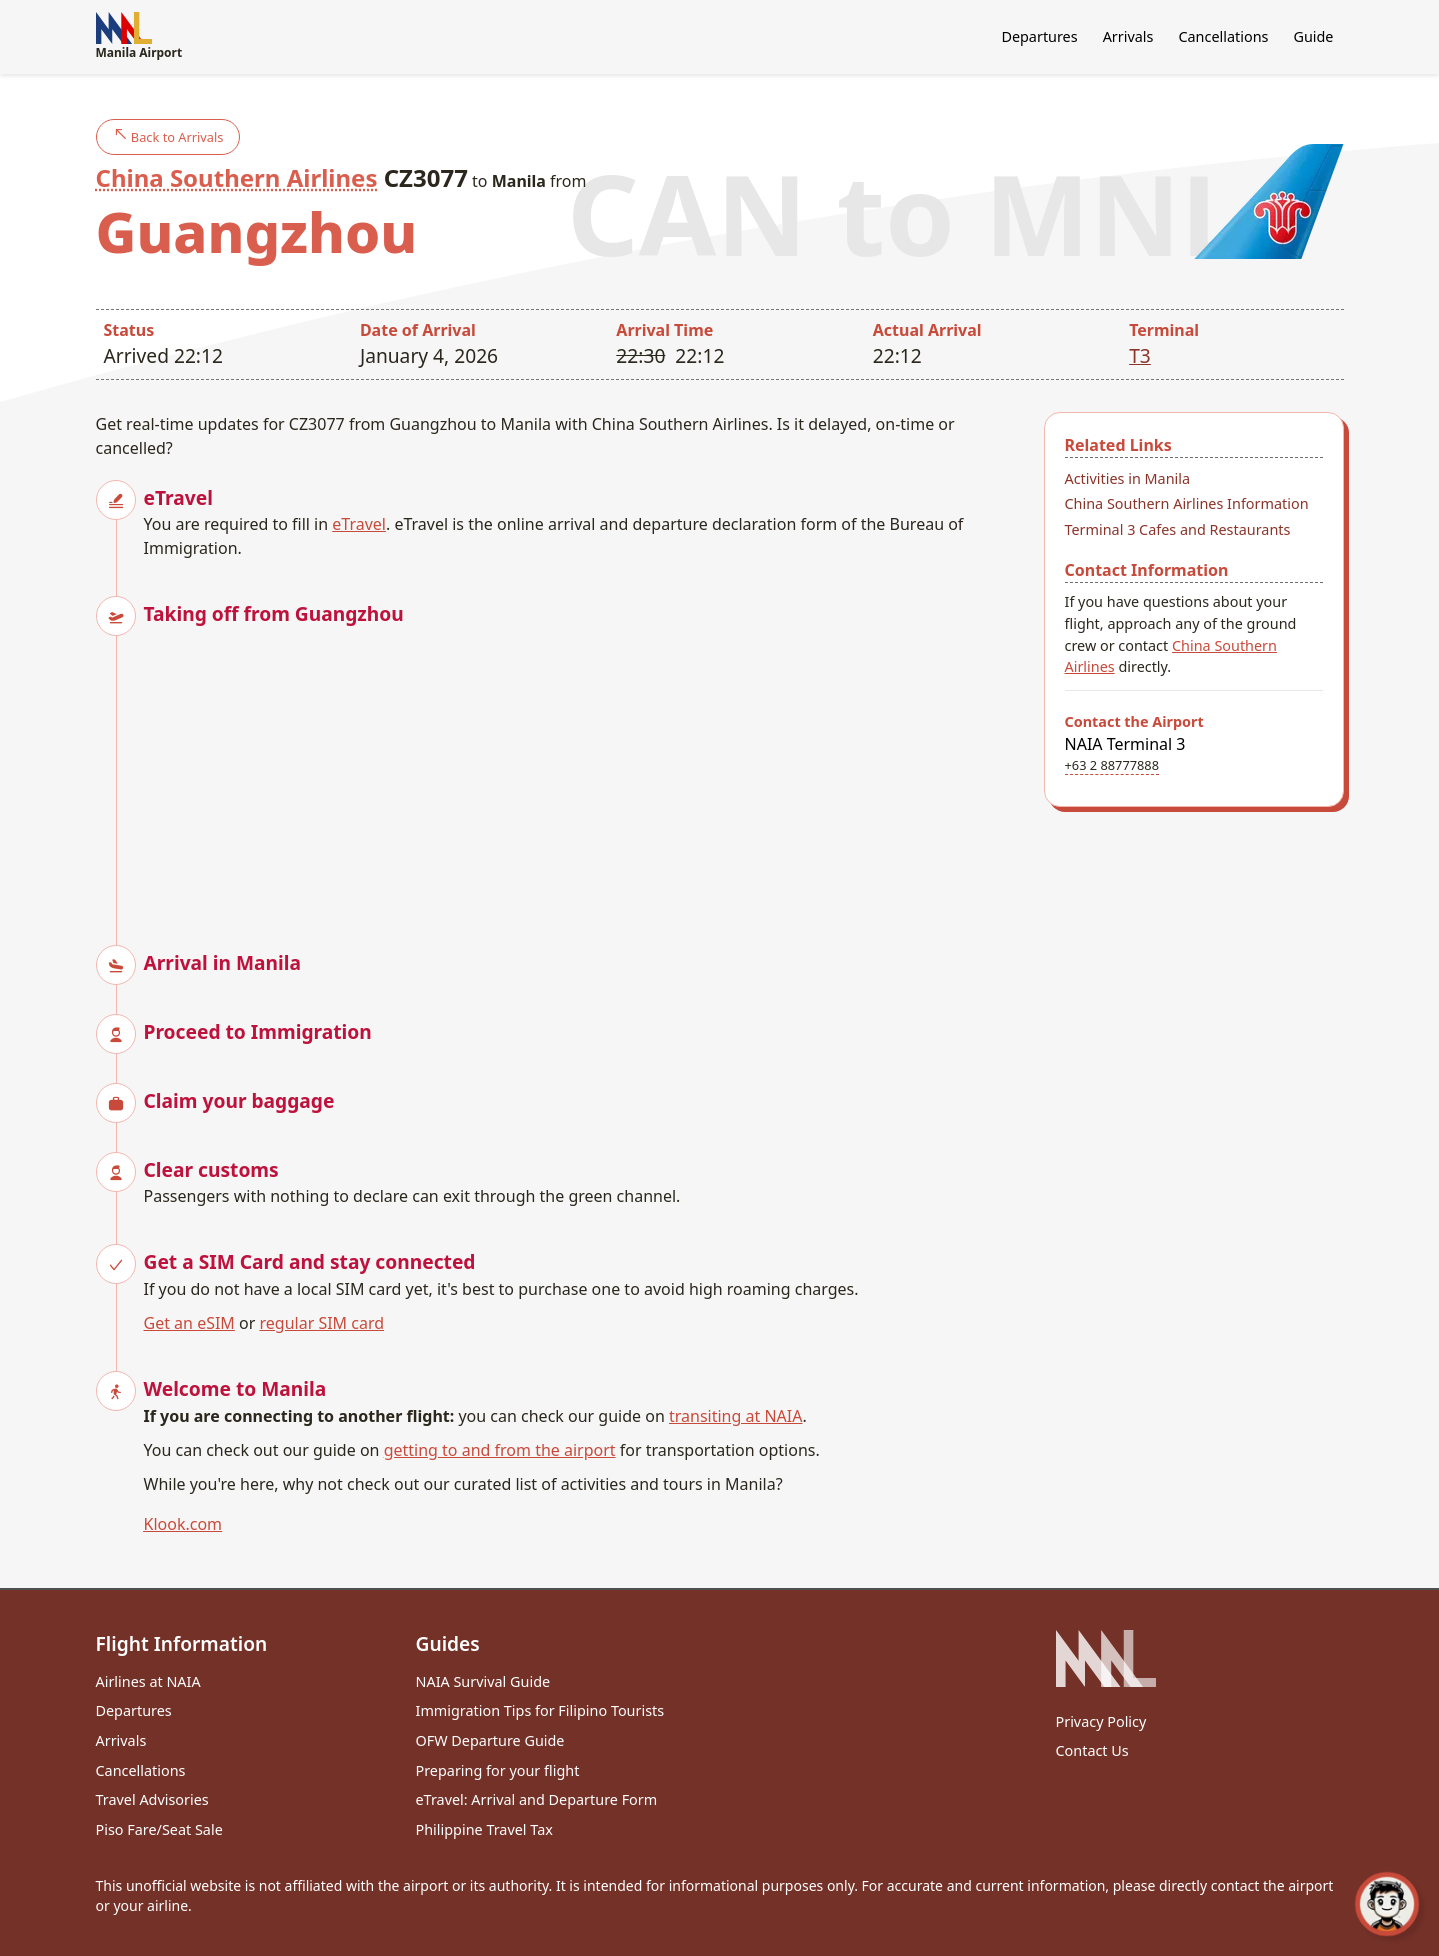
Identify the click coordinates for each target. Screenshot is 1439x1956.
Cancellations (1223, 36)
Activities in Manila (1128, 478)
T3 (1140, 355)
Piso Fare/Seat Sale (159, 1829)
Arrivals (1128, 36)
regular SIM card (322, 1323)
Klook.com (183, 1524)
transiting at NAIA (735, 1416)
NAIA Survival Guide (483, 1681)
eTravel (359, 524)
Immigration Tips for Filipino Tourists (540, 1710)
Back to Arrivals (168, 136)
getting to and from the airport (500, 1450)
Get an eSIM (189, 1323)
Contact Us (1092, 1750)
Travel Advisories (152, 1799)
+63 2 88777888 (1112, 765)
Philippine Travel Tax (484, 1829)
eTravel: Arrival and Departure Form (537, 1799)
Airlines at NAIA (148, 1681)
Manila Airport (139, 36)
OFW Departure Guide (490, 1740)
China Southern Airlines (237, 177)
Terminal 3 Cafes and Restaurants (1178, 529)
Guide (1313, 36)
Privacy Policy (1101, 1721)
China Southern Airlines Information (1187, 503)
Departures (1039, 36)
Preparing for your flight (498, 1770)
